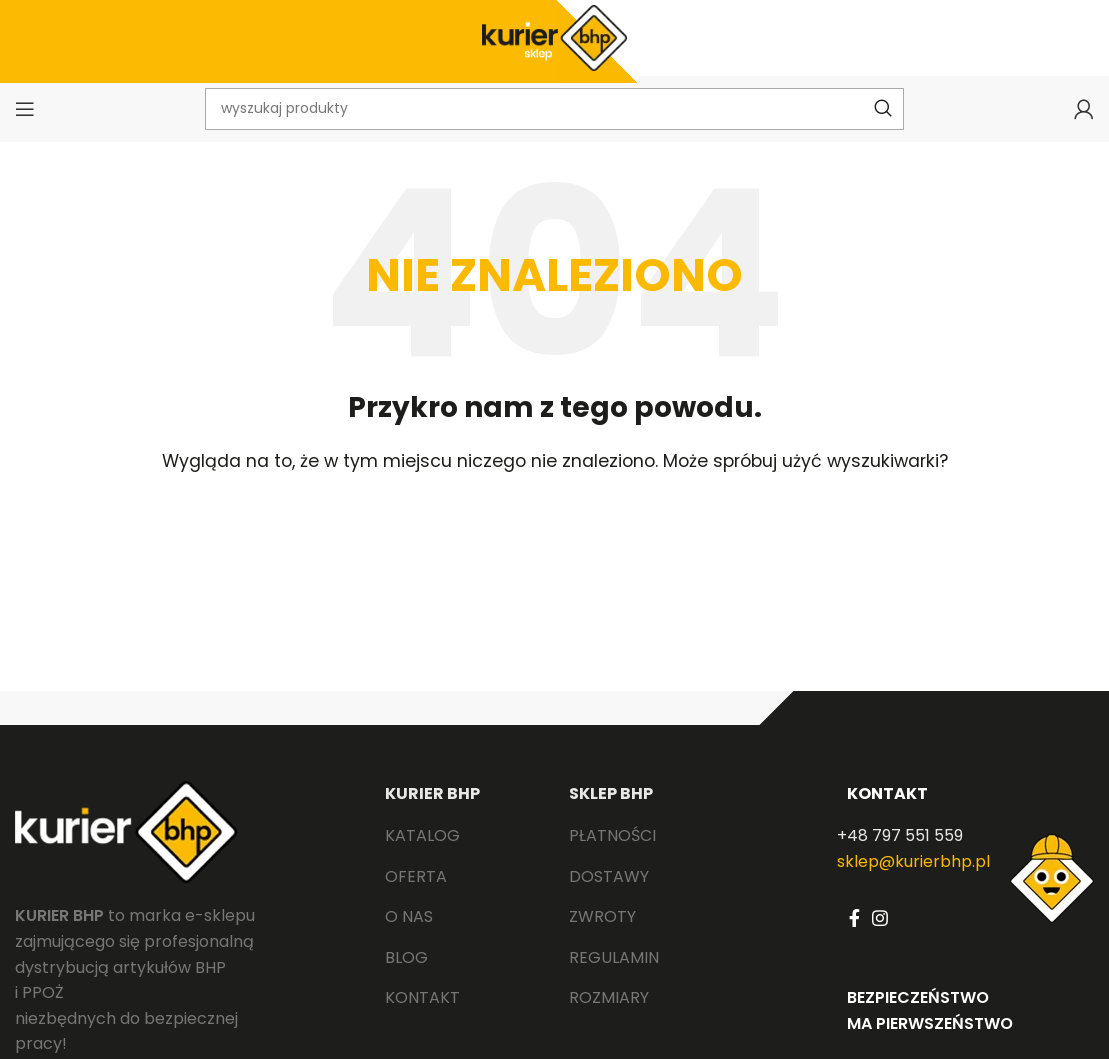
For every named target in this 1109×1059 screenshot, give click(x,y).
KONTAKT (887, 812)
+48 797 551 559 (900, 853)
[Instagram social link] (880, 936)
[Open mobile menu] (25, 125)
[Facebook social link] (854, 936)
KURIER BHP (432, 812)
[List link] (462, 854)
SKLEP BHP (611, 812)
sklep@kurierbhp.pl (913, 879)
